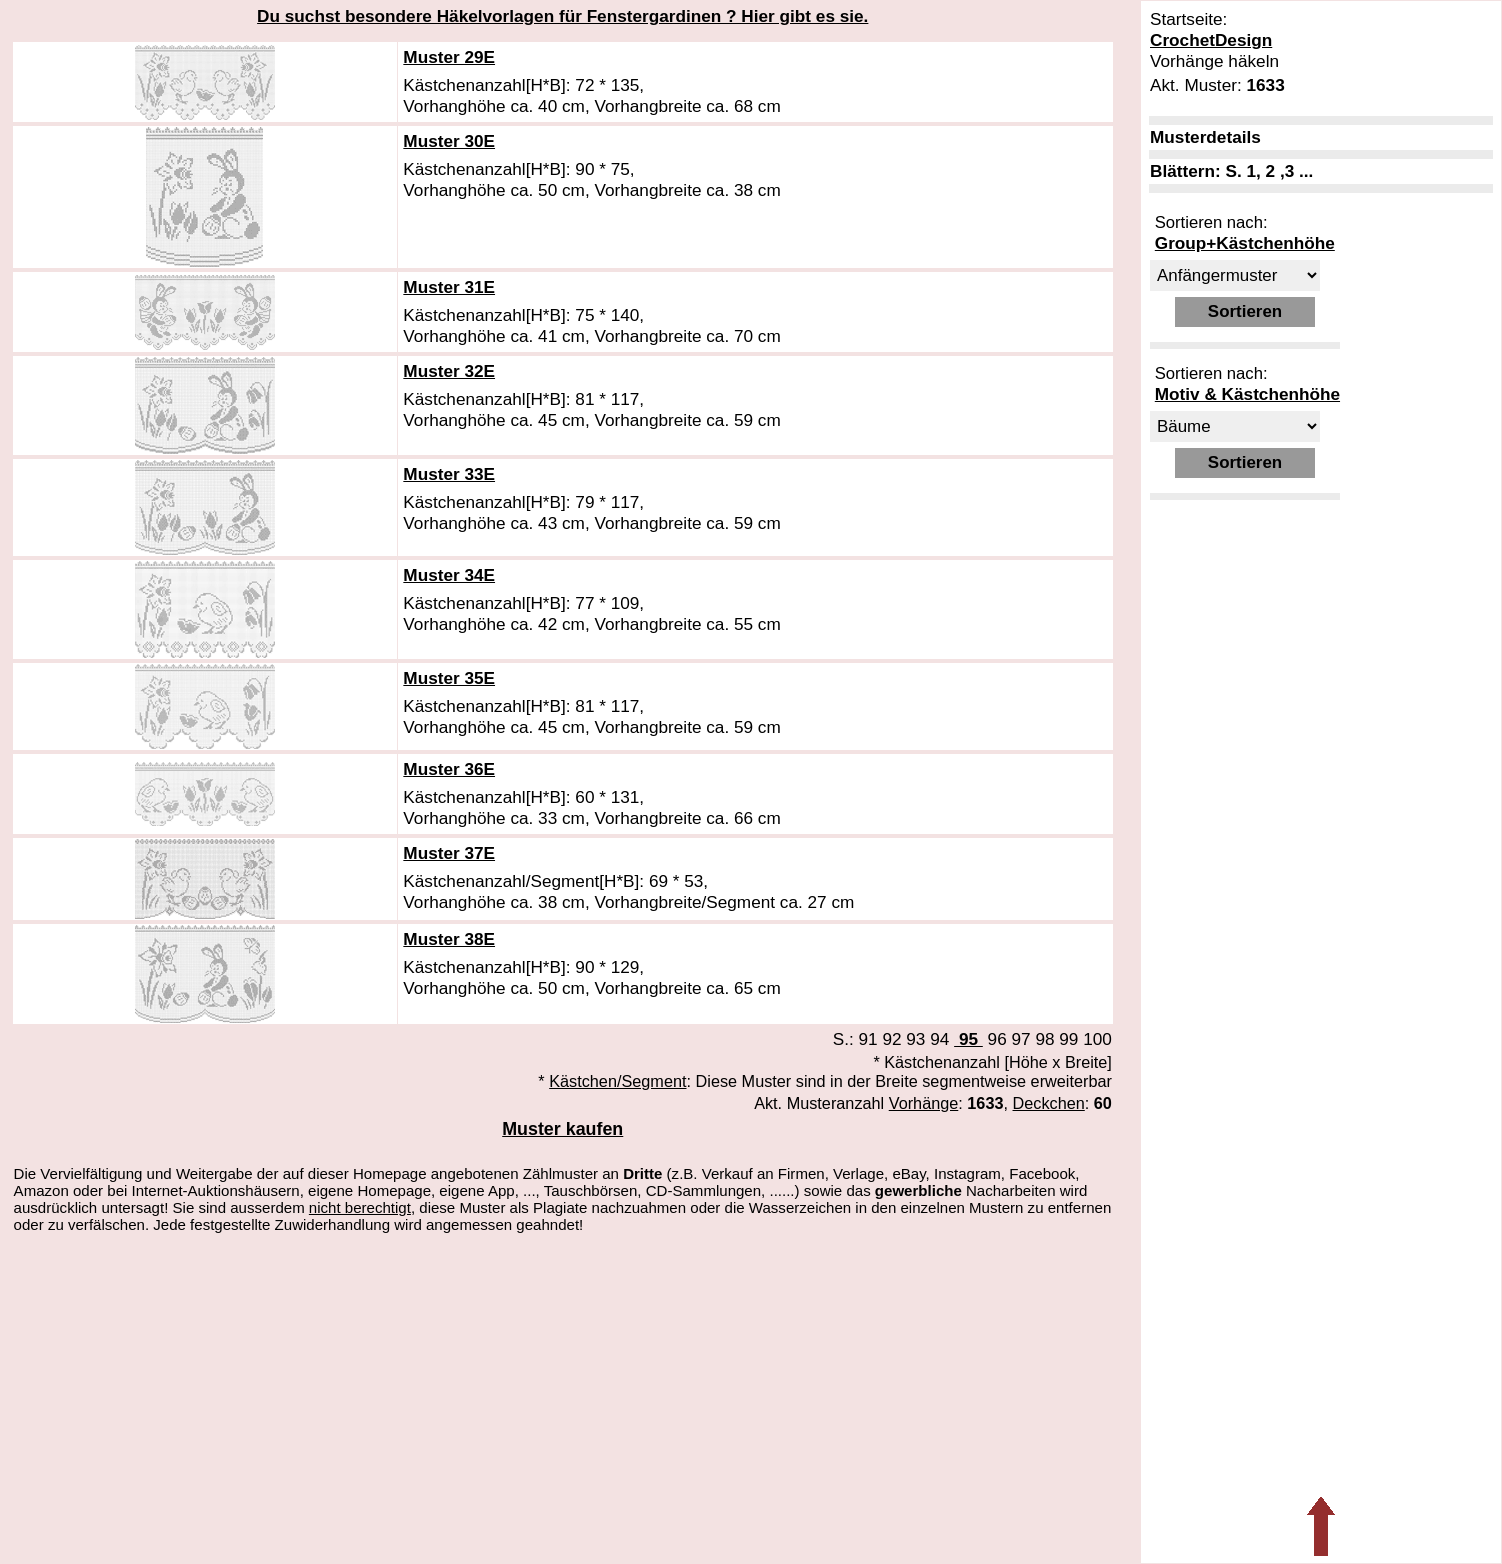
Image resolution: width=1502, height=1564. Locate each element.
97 (1020, 1039)
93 (915, 1039)
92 (891, 1039)
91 (868, 1039)
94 (939, 1039)
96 (997, 1039)
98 (1044, 1039)
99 (1068, 1039)
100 (1097, 1039)
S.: (846, 1039)
